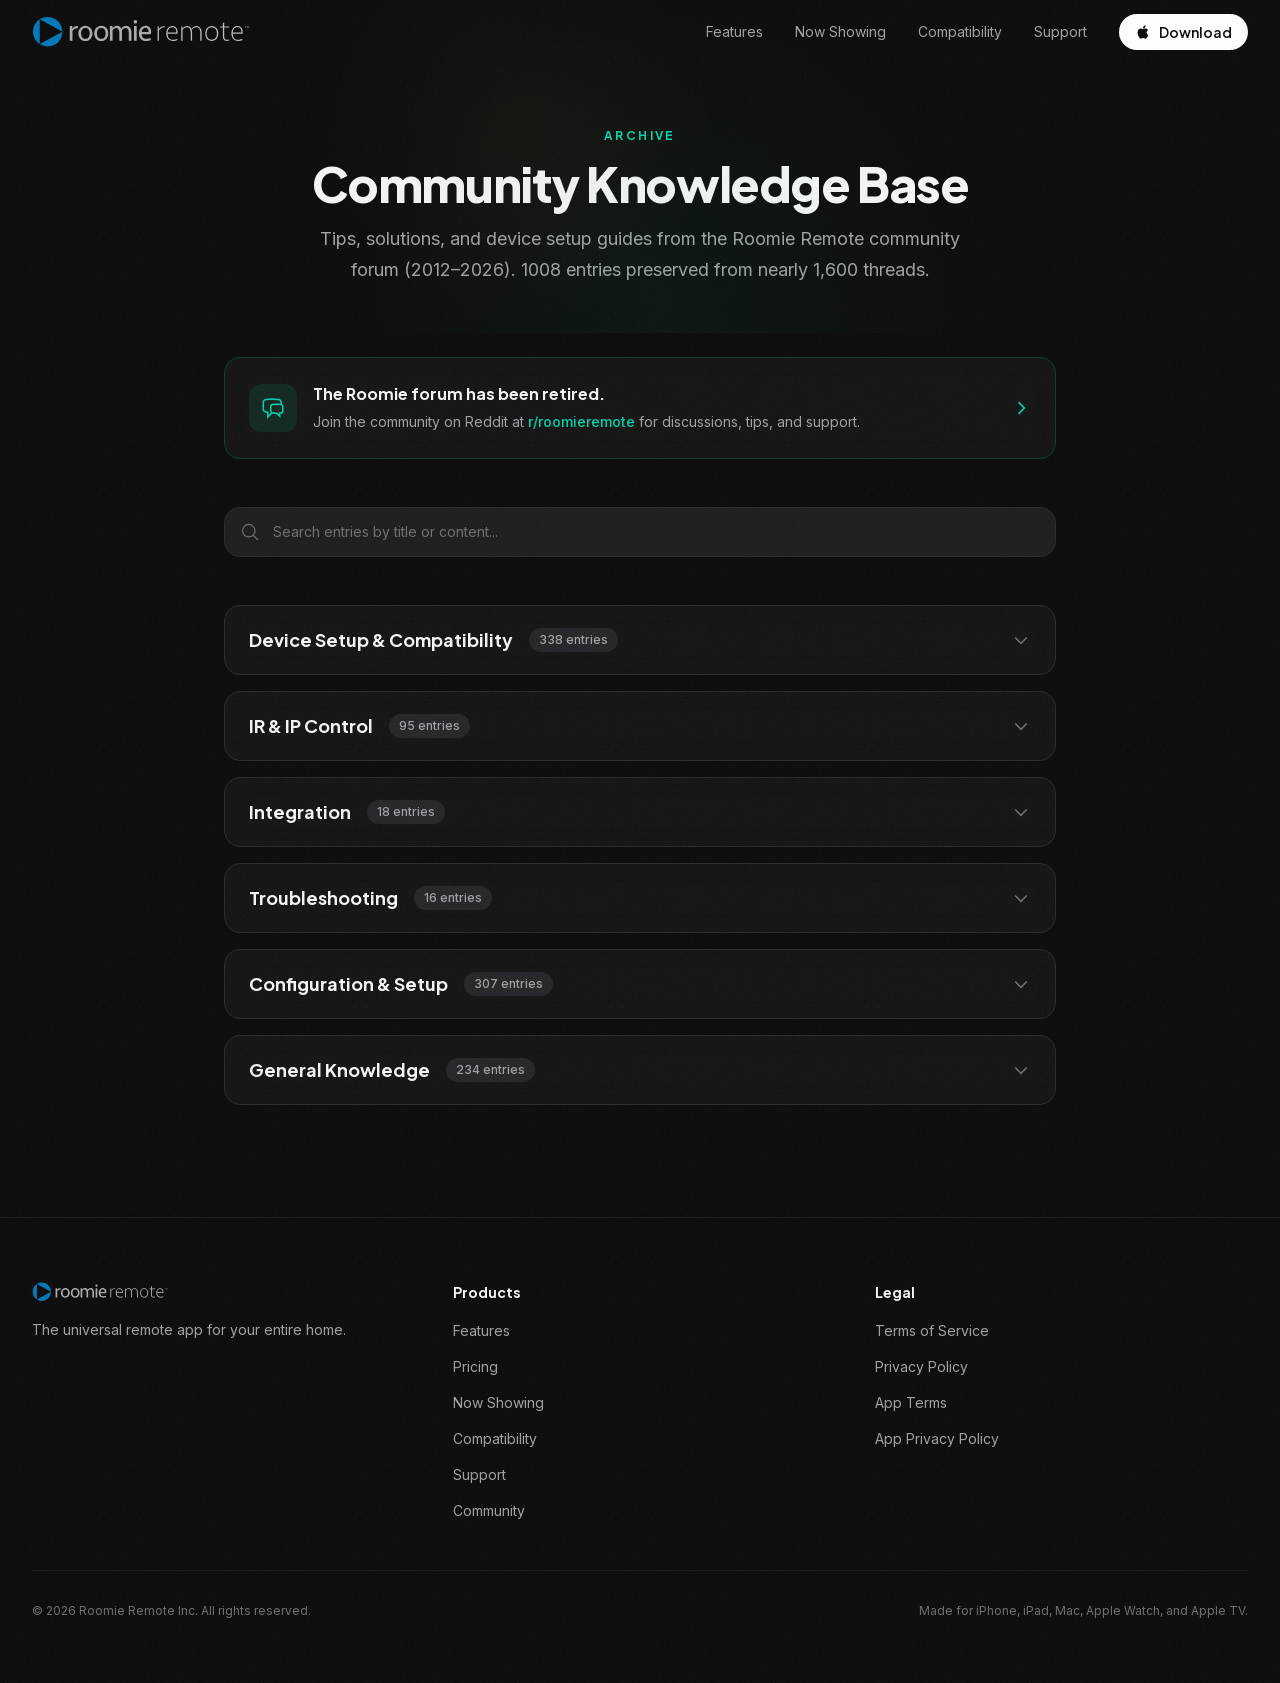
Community (489, 1510)
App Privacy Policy (937, 1438)
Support (1060, 31)
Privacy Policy (921, 1366)
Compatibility (960, 31)
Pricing (475, 1366)
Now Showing (840, 31)
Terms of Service (932, 1330)
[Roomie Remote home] (141, 32)
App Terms (911, 1402)
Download (1183, 32)
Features (734, 31)
